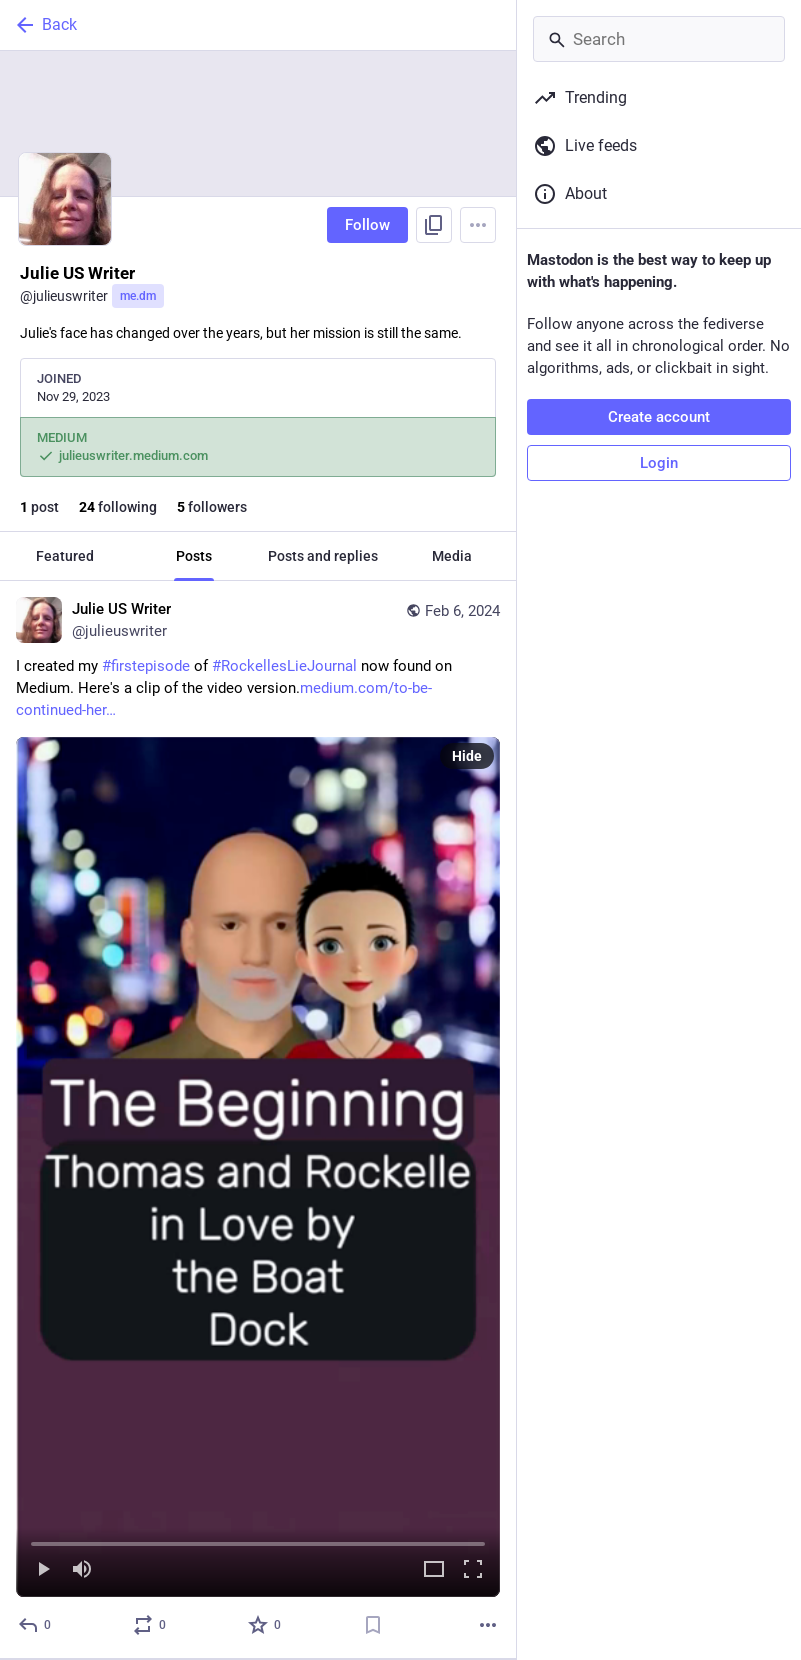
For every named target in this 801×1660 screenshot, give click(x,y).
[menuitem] (258, 1167)
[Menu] (478, 225)
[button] (258, 1167)
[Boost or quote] (150, 1625)
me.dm (138, 296)
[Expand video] (434, 1570)
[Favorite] (265, 1625)
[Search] (659, 39)
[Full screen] (473, 1570)
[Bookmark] (373, 1625)
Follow (367, 225)
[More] (488, 1625)
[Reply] (35, 1625)
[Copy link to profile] (434, 225)
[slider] (258, 1540)
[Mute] (82, 1570)
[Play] (43, 1570)
